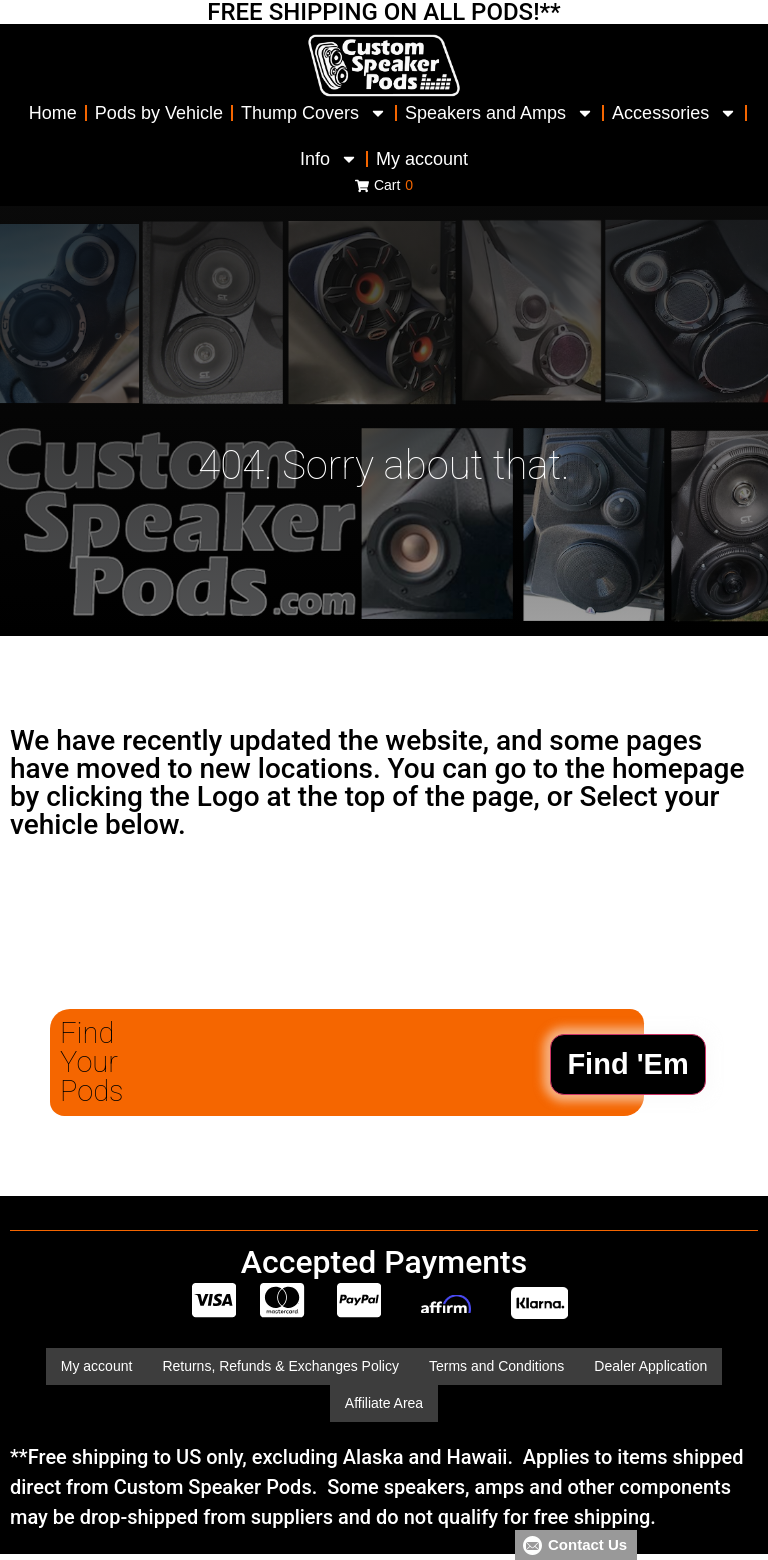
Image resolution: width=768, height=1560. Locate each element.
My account (422, 159)
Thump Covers (314, 113)
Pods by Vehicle (159, 113)
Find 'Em (627, 1064)
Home (53, 113)
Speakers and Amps (499, 113)
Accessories (674, 113)
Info (329, 159)
